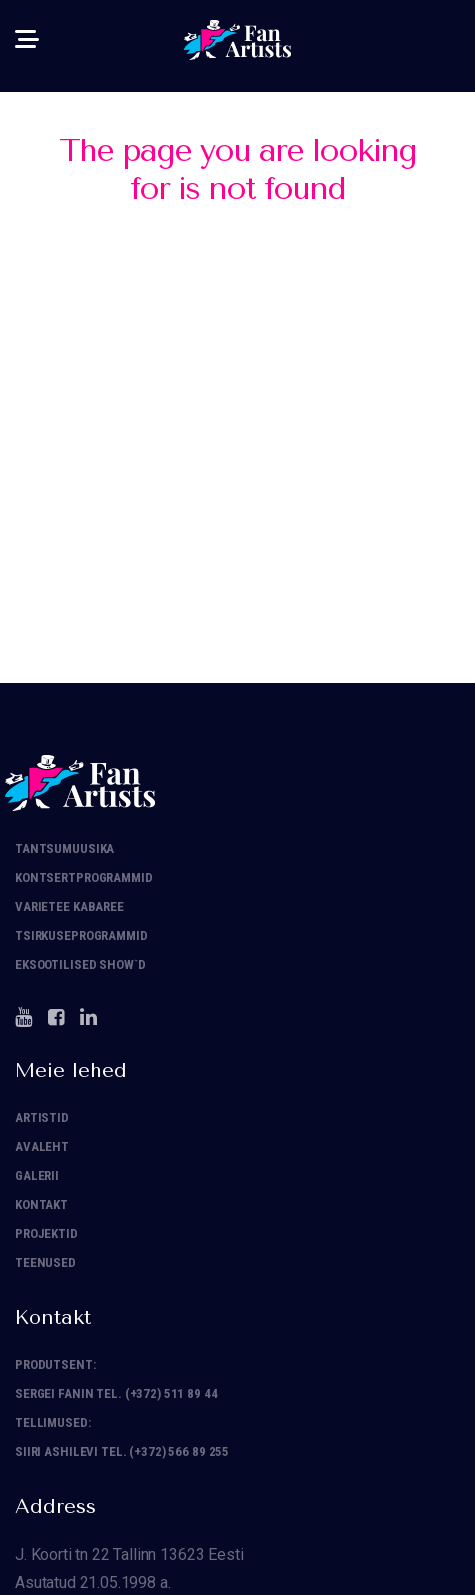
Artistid (42, 1117)
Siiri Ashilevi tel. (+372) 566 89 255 (122, 1451)
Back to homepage (237, 411)
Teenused (45, 1262)
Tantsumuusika (64, 848)
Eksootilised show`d (80, 964)
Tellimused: (53, 1422)
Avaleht (42, 1146)
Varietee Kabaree (69, 906)
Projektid (46, 1233)
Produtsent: (55, 1364)
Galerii (37, 1175)
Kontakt (41, 1204)
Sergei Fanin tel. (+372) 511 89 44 (116, 1393)
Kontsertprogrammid (84, 877)
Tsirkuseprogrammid (81, 935)
